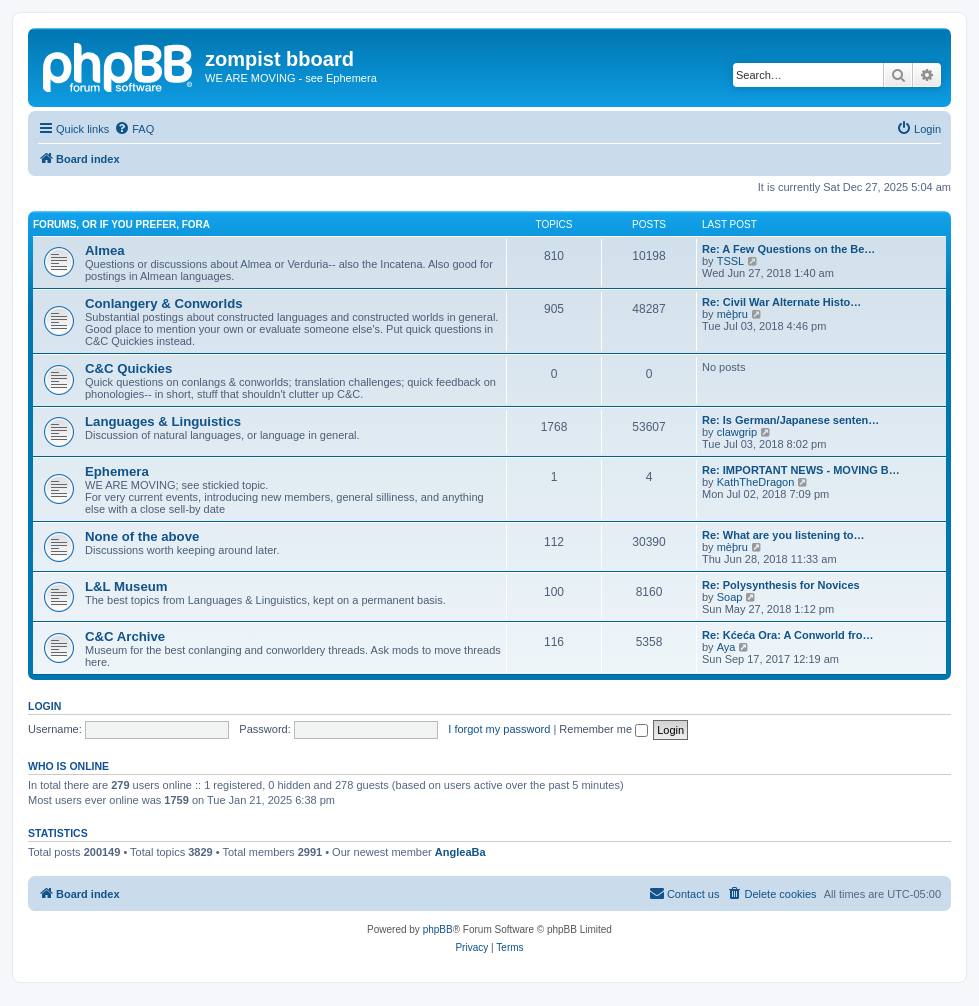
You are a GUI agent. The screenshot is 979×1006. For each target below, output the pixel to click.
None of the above (142, 536)
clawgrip (737, 432)
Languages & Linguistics (163, 421)
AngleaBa (460, 852)
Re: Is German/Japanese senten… (790, 420)
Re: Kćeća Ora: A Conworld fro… (788, 635)
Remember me (603, 729)
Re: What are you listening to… (783, 535)
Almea (105, 250)
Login (44, 706)
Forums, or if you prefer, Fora (121, 224)
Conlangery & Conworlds (164, 303)
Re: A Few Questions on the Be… (788, 249)
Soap (730, 597)
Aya (726, 647)
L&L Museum (126, 586)
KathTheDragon (756, 482)
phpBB (438, 929)
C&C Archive (125, 636)
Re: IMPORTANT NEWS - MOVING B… (801, 470)
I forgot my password (499, 729)
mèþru (732, 314)
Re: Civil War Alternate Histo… (781, 302)
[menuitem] (134, 129)
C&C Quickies (128, 368)
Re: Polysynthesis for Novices (781, 585)
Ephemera (117, 471)
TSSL (731, 261)
